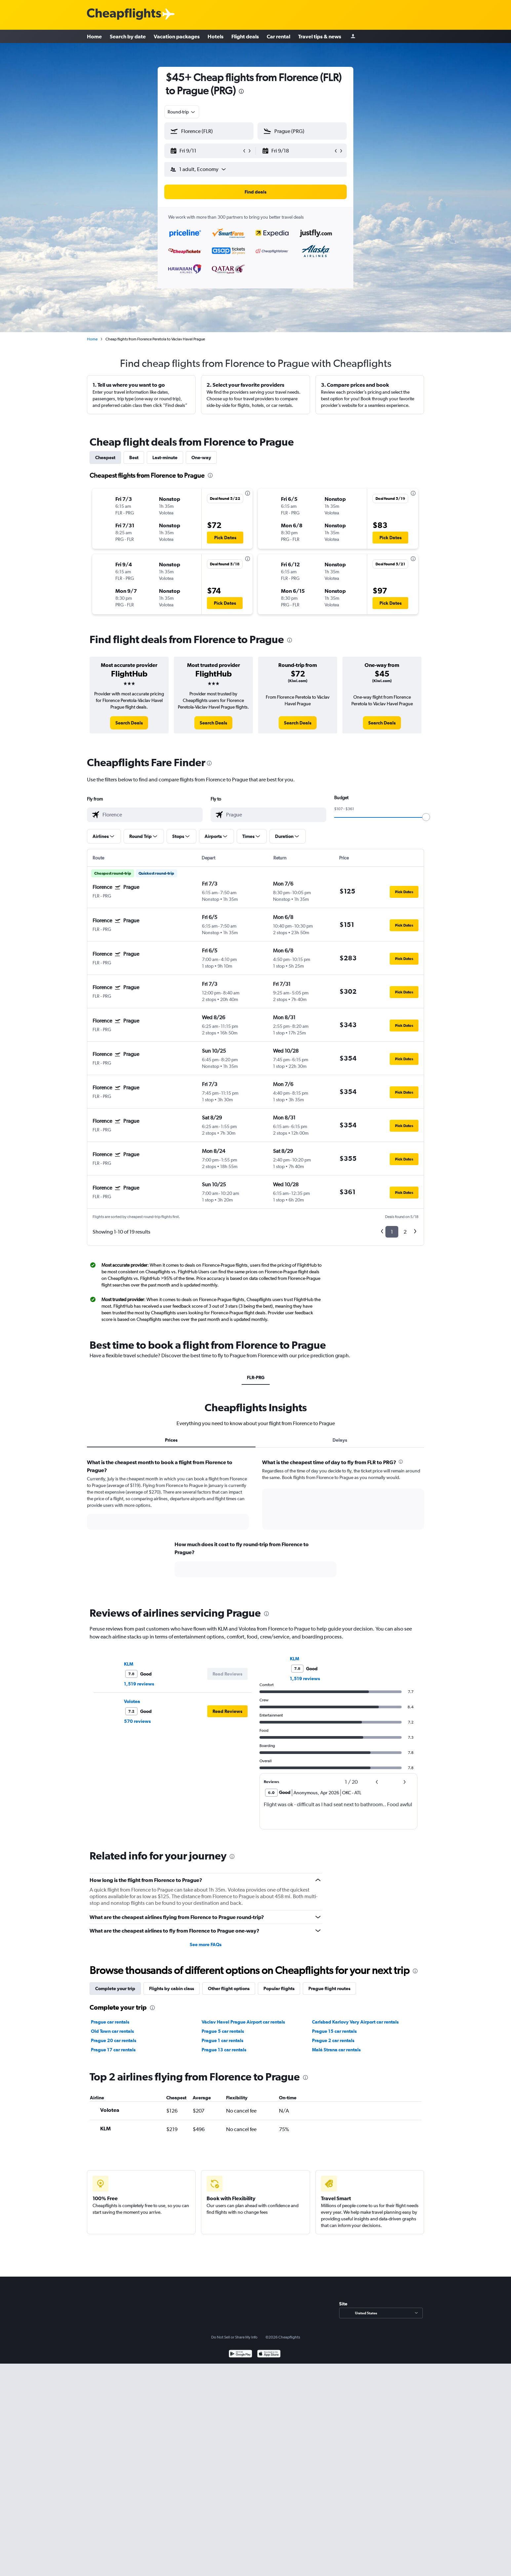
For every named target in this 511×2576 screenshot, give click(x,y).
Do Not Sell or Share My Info (234, 2337)
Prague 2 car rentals (333, 2040)
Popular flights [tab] (279, 1988)
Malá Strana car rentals (336, 2049)
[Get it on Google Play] (240, 2354)
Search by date (128, 36)
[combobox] (181, 111)
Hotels (215, 36)
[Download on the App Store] (269, 2354)
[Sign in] (353, 36)
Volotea (132, 1701)
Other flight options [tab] (229, 1988)
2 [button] (405, 1232)
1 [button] (392, 1232)
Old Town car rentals (112, 2031)
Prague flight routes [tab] (329, 1988)
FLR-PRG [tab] (255, 1377)
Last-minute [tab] (164, 457)
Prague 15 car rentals (334, 2031)
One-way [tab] (201, 457)
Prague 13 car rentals (224, 2049)
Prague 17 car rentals (113, 2049)
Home (94, 36)
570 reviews (137, 1721)
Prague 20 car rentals (113, 2040)
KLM (128, 1664)
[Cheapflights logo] (124, 14)
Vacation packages (177, 36)
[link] (129, 722)
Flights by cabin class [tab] (171, 1988)
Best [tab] (133, 457)
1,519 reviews (139, 1683)
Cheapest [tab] (105, 457)
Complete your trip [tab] (115, 1988)
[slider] (426, 817)
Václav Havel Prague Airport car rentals (243, 2022)
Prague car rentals (110, 2022)
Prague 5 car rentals (223, 2031)
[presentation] (241, 91)
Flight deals (245, 36)
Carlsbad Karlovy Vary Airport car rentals (355, 2022)
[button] (206, 151)
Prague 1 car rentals (222, 2040)
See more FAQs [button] (205, 1944)
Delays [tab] (340, 1440)
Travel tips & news (319, 36)
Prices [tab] (171, 1440)
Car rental (278, 36)
